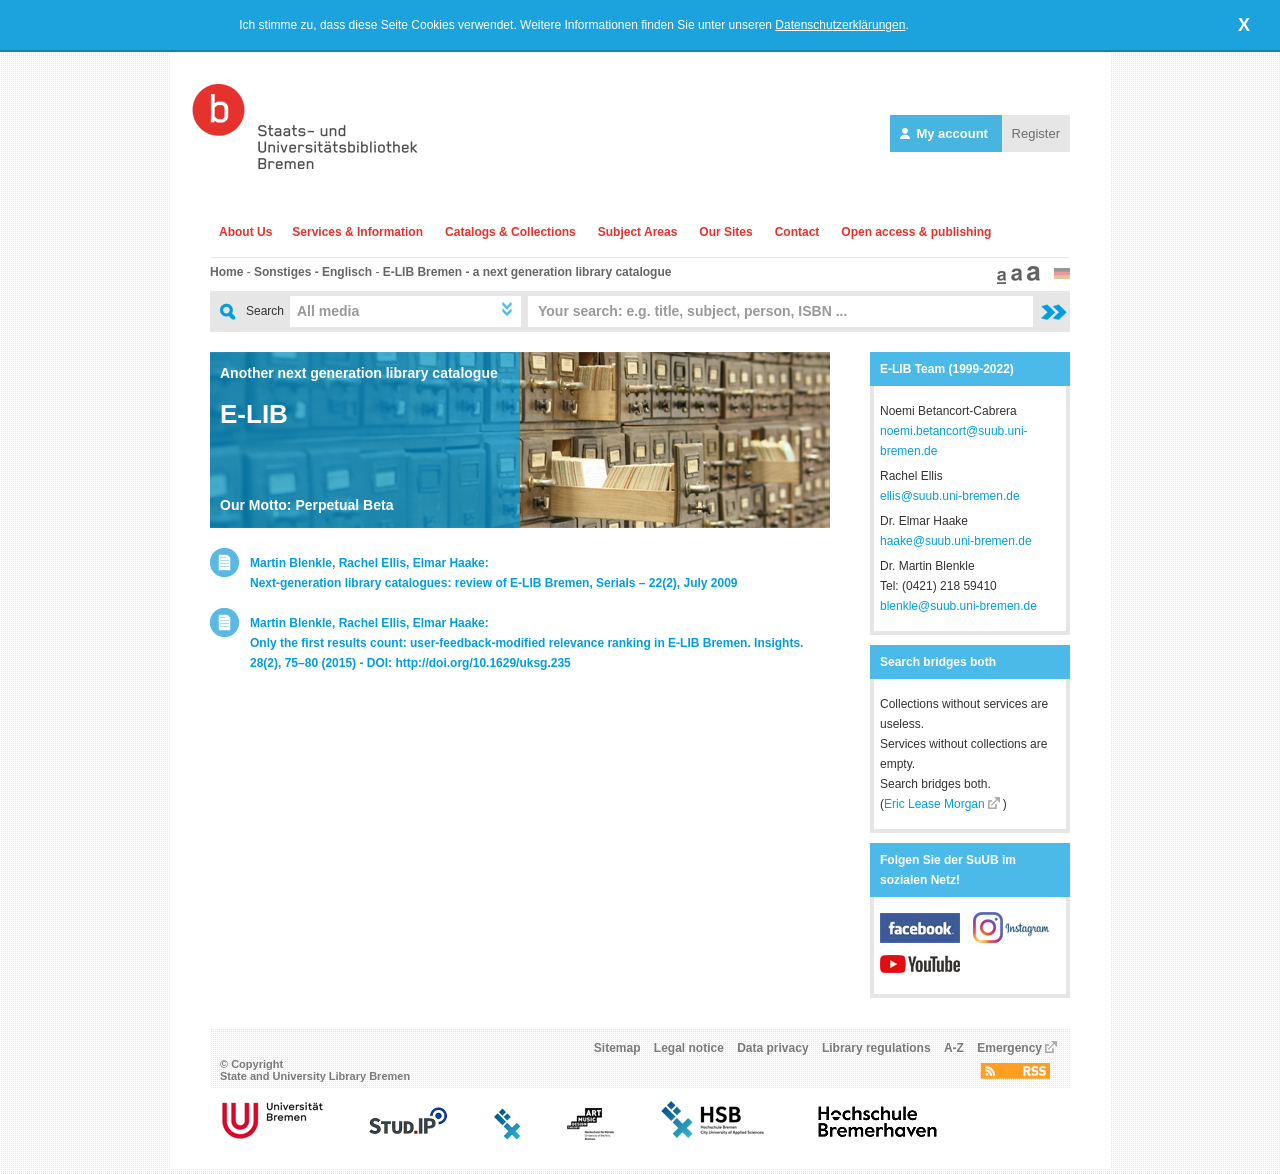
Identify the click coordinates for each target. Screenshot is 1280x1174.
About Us (245, 232)
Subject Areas (638, 232)
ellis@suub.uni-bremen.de (950, 496)
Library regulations (876, 1054)
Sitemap (617, 1054)
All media (328, 311)
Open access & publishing (916, 232)
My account (946, 133)
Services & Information (357, 232)
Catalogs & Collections (510, 232)
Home (226, 272)
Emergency (1009, 1054)
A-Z (954, 1054)
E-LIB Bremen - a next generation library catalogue (527, 272)
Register (1036, 133)
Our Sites (725, 232)
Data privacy (772, 1054)
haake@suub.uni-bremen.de (956, 541)
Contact (797, 232)
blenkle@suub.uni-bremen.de (958, 606)
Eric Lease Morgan (934, 804)
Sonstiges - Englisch (313, 272)
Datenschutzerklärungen (840, 25)
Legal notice (689, 1054)
